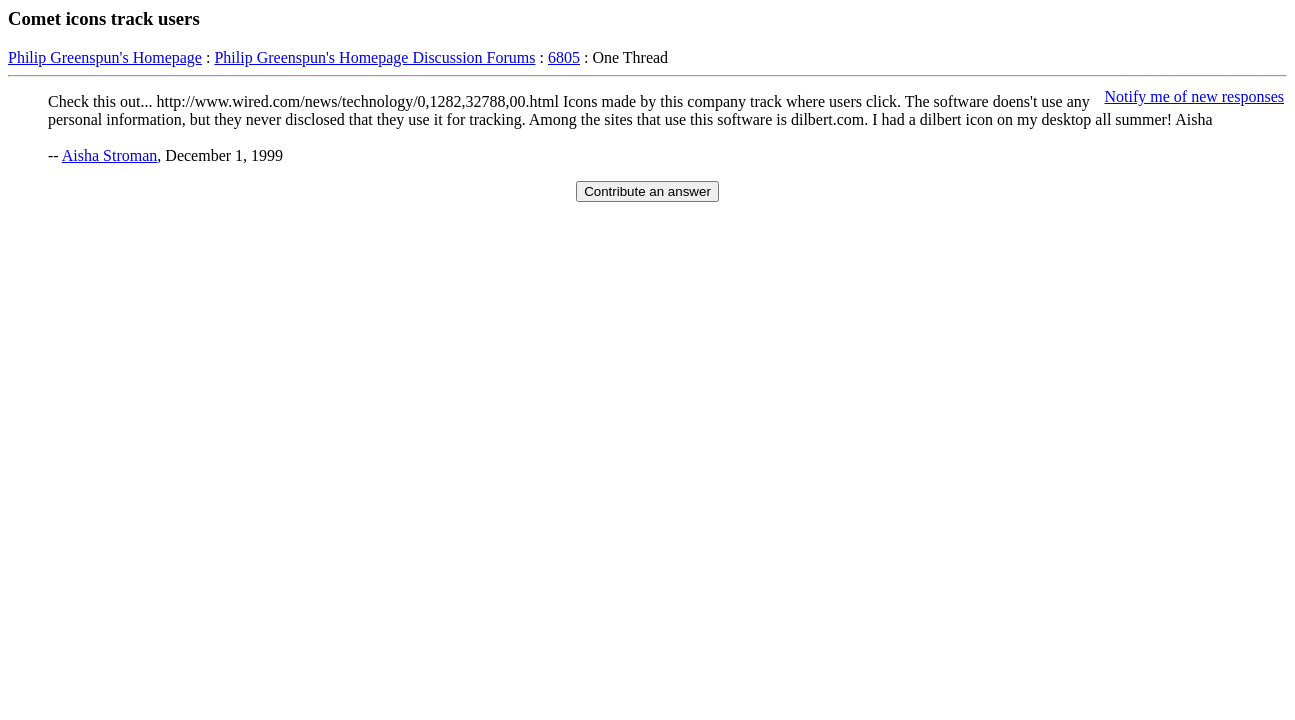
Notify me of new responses (1194, 96)
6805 (564, 57)
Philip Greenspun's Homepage (105, 57)
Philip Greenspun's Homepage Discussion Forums (374, 57)
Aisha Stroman (110, 155)
